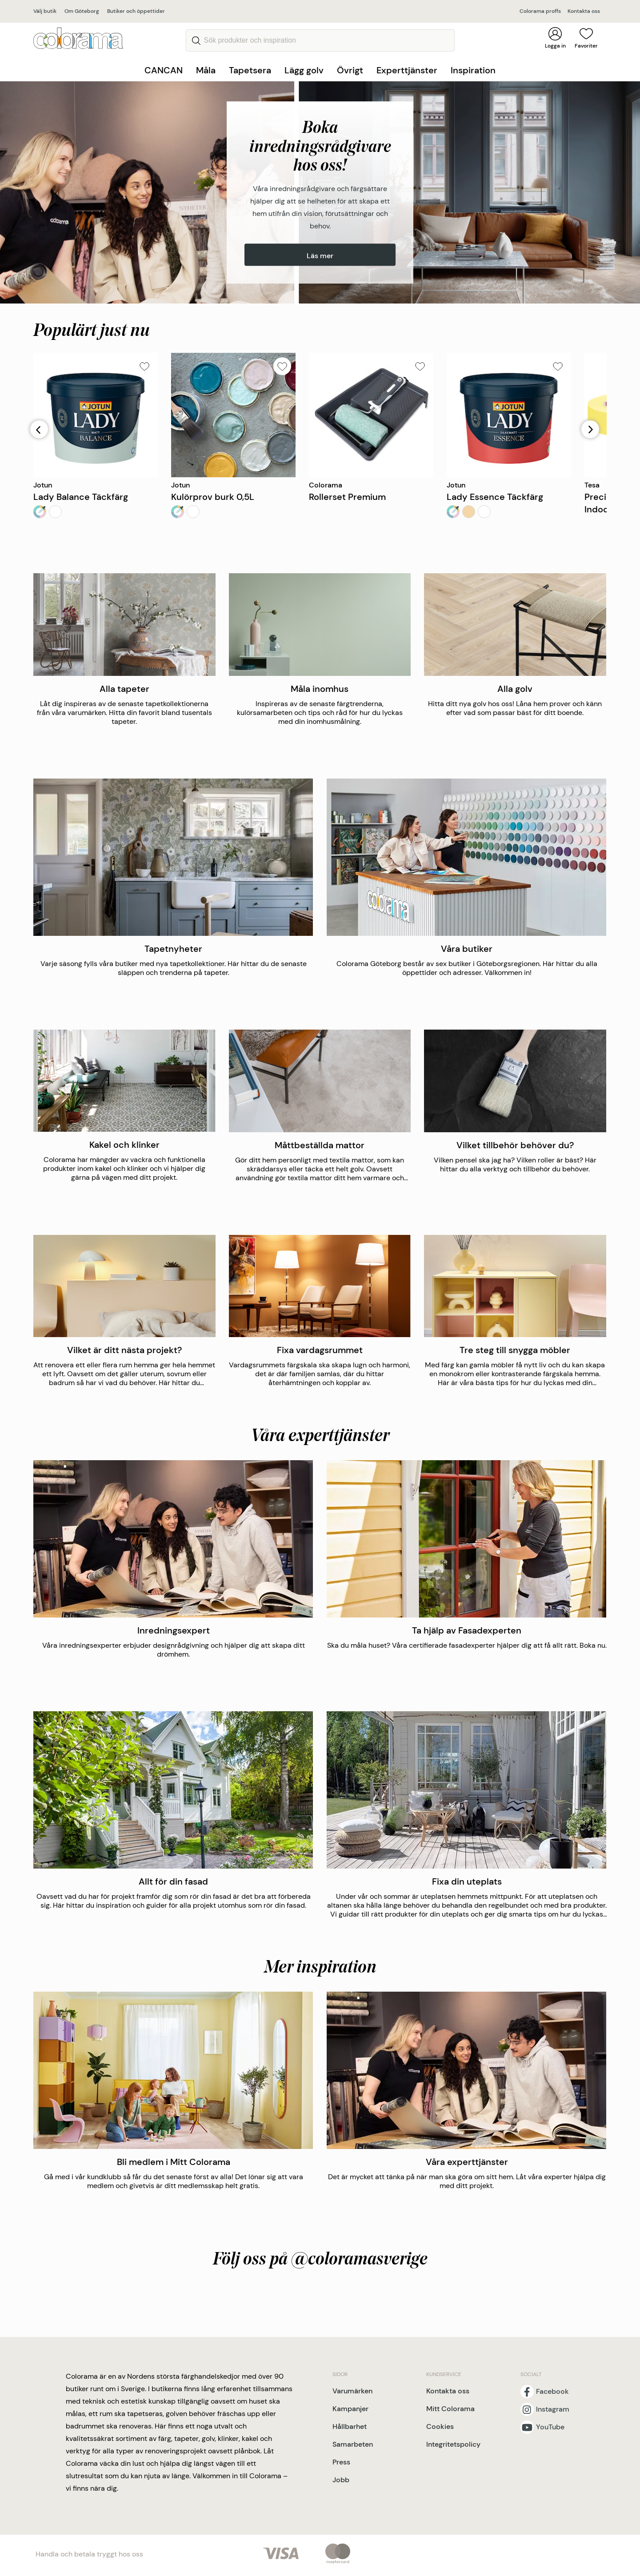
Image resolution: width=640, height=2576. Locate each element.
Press (341, 2462)
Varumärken (352, 2391)
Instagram (552, 2409)
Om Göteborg (81, 11)
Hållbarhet (349, 2426)
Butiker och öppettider (136, 11)
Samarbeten (352, 2444)
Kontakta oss (584, 11)
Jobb (340, 2479)
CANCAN (163, 70)
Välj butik (44, 11)
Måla (206, 70)
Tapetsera (250, 70)
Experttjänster (406, 70)
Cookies (440, 2426)
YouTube (550, 2427)
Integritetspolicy (453, 2444)
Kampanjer (350, 2408)
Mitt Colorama (450, 2408)
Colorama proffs (540, 11)
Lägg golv (304, 70)
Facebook (552, 2391)
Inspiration (473, 70)
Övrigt (350, 70)
